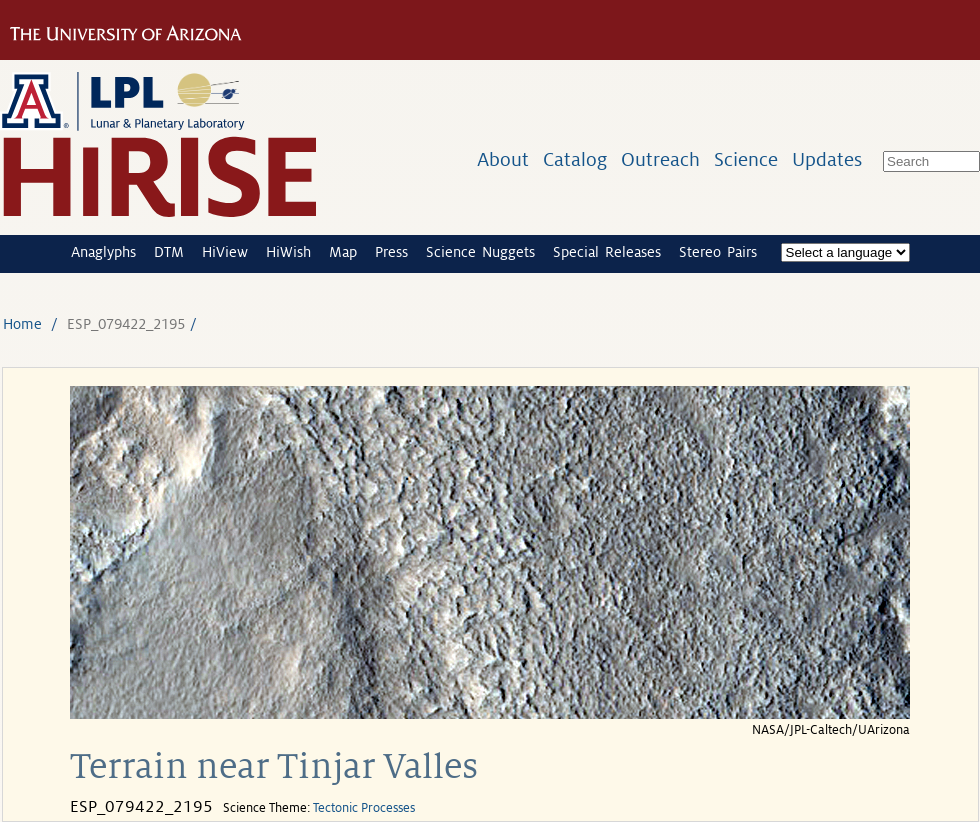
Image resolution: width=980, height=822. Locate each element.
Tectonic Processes (364, 808)
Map (343, 252)
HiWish (288, 252)
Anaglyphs (103, 252)
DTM (169, 252)
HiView (225, 252)
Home (22, 324)
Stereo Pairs (718, 252)
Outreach (660, 159)
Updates (827, 159)
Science (746, 159)
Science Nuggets (480, 252)
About (503, 159)
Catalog (575, 159)
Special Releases (607, 252)
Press (391, 252)
